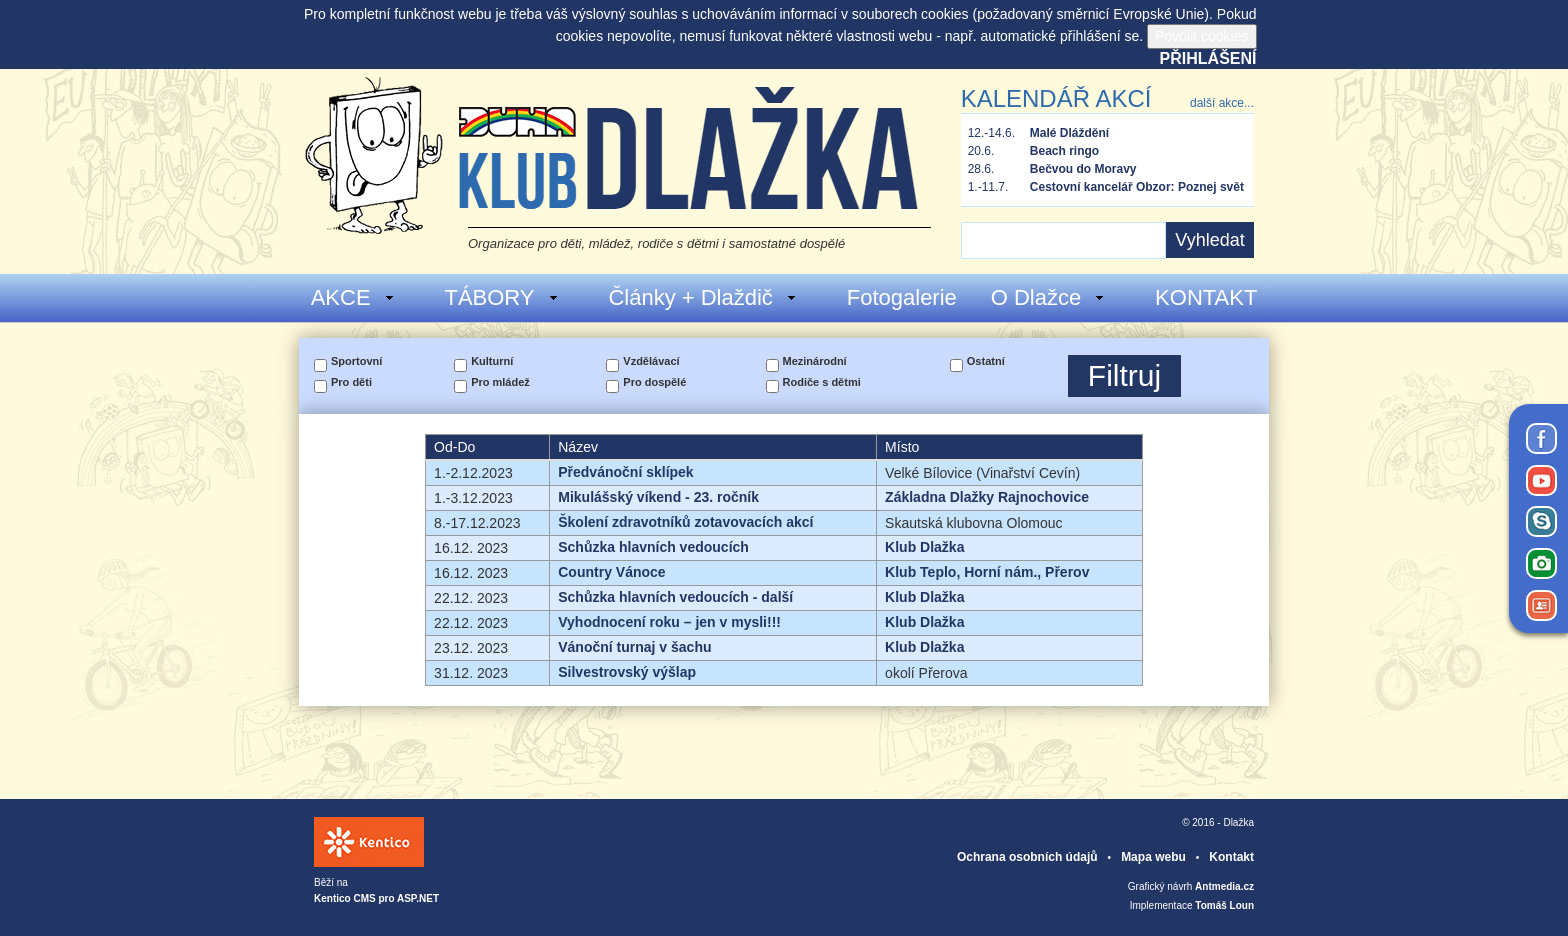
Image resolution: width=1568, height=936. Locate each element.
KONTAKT (1206, 297)
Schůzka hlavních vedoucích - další (675, 597)
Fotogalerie (902, 297)
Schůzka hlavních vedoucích (653, 547)
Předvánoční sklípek (625, 472)
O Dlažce (1048, 297)
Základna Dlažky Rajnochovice (987, 497)
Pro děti (351, 382)
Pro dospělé (654, 382)
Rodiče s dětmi (822, 382)
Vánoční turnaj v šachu (634, 647)
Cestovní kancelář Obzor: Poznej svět (1137, 187)
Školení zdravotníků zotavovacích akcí (685, 522)
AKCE (353, 297)
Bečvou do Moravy (1083, 169)
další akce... (1222, 103)
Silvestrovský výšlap (627, 672)
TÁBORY (501, 297)
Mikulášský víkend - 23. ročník (658, 497)
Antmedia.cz (1224, 886)
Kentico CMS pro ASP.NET (376, 898)
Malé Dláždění (1069, 133)
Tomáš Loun (1224, 905)
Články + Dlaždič (702, 297)
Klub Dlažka (924, 547)
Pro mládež (500, 382)
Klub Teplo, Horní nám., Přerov (987, 572)
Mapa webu (1153, 857)
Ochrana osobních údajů (1027, 857)
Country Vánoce (611, 572)
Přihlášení (1208, 58)
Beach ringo (1064, 151)
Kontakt (1231, 857)
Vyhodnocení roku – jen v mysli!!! (669, 622)
